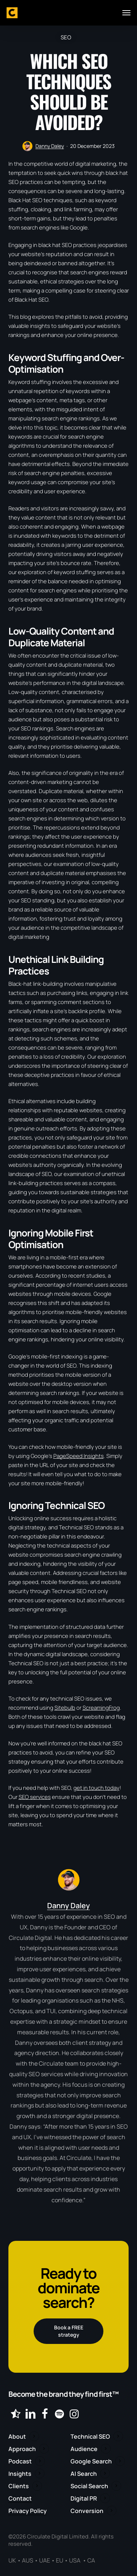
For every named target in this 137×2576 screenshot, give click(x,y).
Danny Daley (49, 145)
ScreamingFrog (101, 1708)
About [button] (17, 2436)
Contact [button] (20, 2498)
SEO (66, 37)
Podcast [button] (20, 2461)
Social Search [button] (89, 2486)
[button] (126, 12)
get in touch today (96, 1788)
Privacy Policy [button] (27, 2511)
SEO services (35, 1797)
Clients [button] (18, 2486)
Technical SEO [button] (90, 2436)
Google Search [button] (91, 2461)
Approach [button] (22, 2449)
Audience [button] (84, 2449)
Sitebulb (64, 1708)
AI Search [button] (84, 2474)
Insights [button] (19, 2474)
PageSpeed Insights (78, 1456)
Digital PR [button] (84, 2498)
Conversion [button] (87, 2511)
